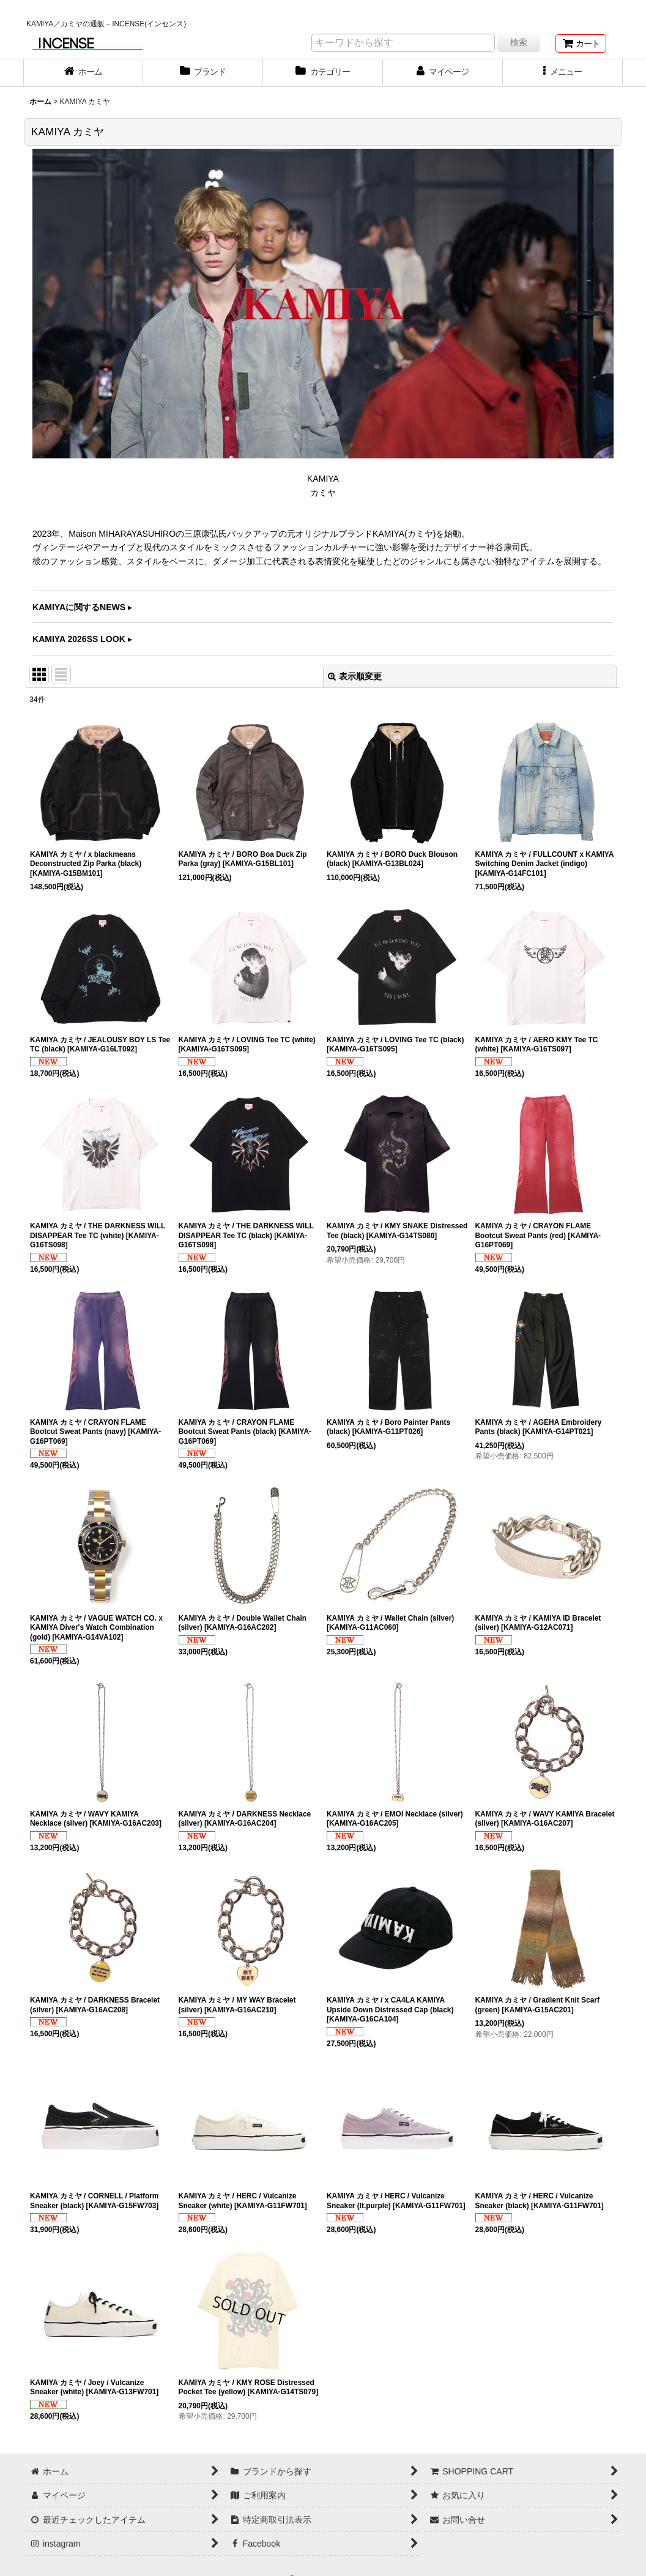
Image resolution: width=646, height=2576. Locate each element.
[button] (563, 72)
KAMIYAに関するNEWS (78, 607)
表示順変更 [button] (355, 676)
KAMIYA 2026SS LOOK (78, 639)
